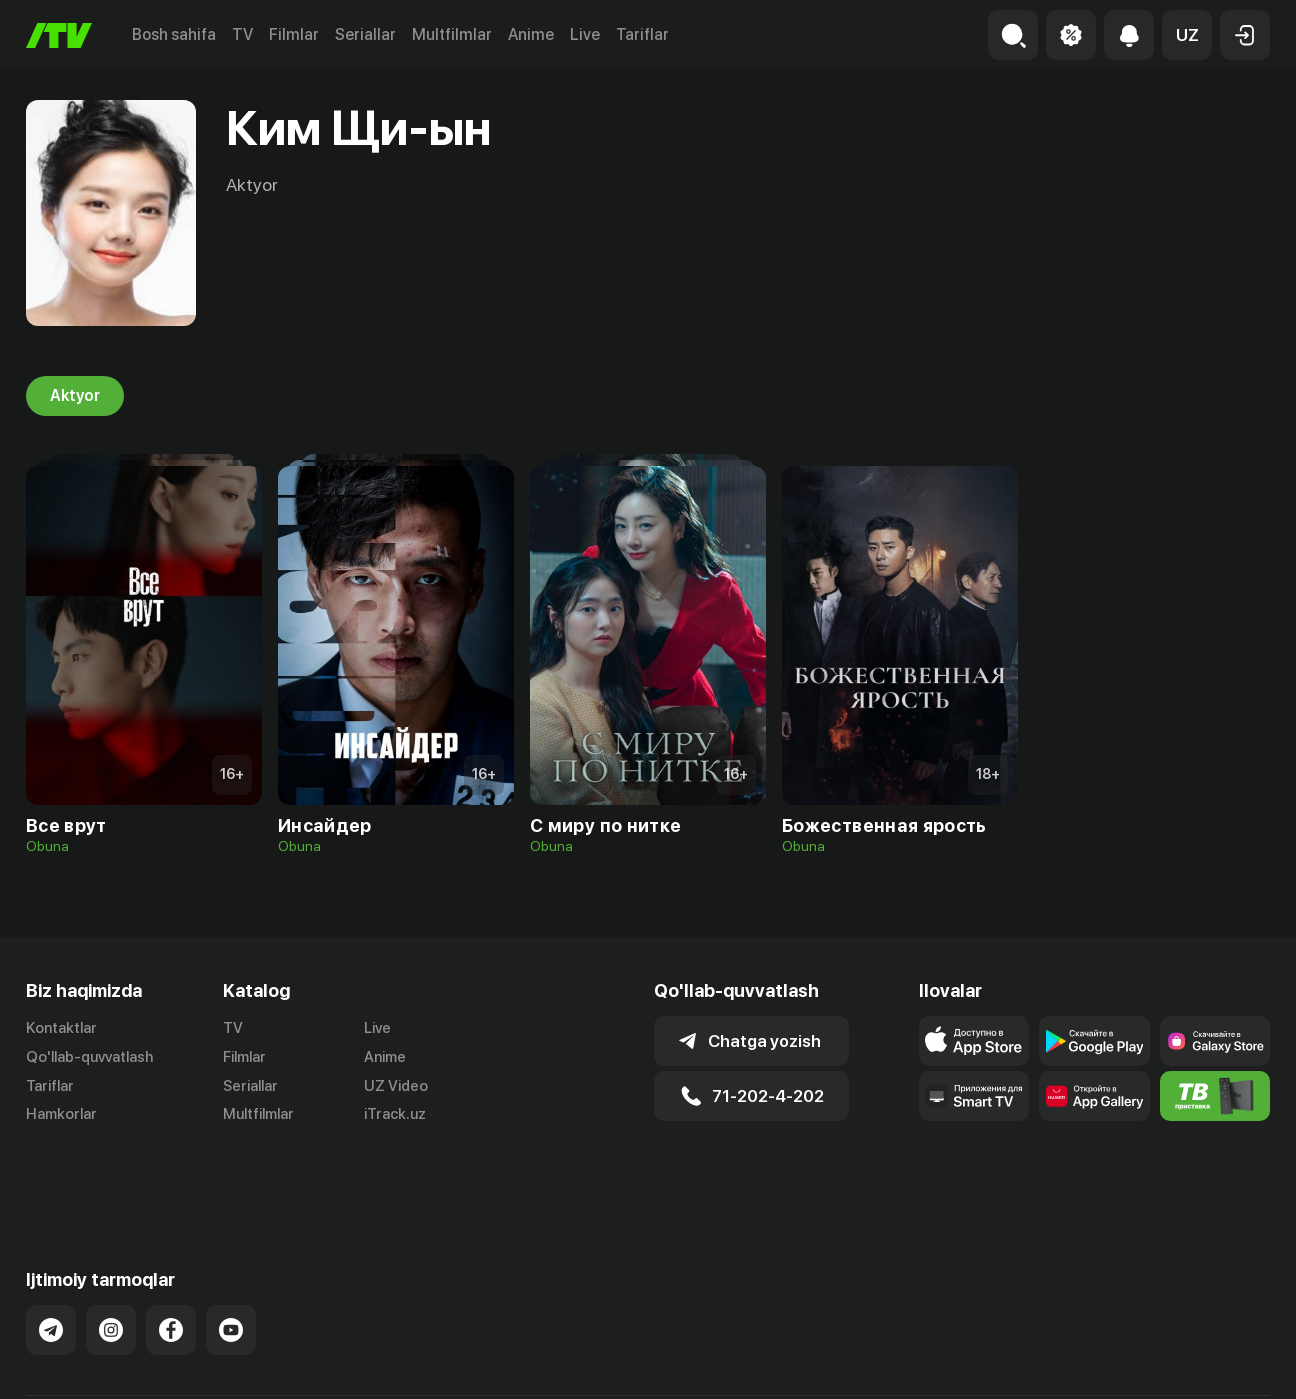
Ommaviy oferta (1076, 1362)
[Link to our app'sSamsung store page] (1215, 1041)
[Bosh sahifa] (59, 35)
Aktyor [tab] (75, 396)
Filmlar (294, 34)
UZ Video (396, 1086)
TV (242, 34)
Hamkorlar (61, 1115)
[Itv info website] (1215, 1096)
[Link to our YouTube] (231, 1260)
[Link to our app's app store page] (974, 1041)
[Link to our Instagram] (111, 1260)
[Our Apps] (974, 1096)
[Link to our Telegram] (51, 1260)
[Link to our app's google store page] (1094, 1041)
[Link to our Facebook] (171, 1260)
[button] (1187, 35)
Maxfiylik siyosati (1212, 1362)
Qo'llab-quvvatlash (89, 1057)
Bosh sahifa (174, 34)
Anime (531, 34)
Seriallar (365, 34)
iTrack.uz (395, 1115)
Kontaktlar (61, 1028)
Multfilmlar (452, 34)
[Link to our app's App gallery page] (1094, 1096)
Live (585, 34)
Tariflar (642, 34)
